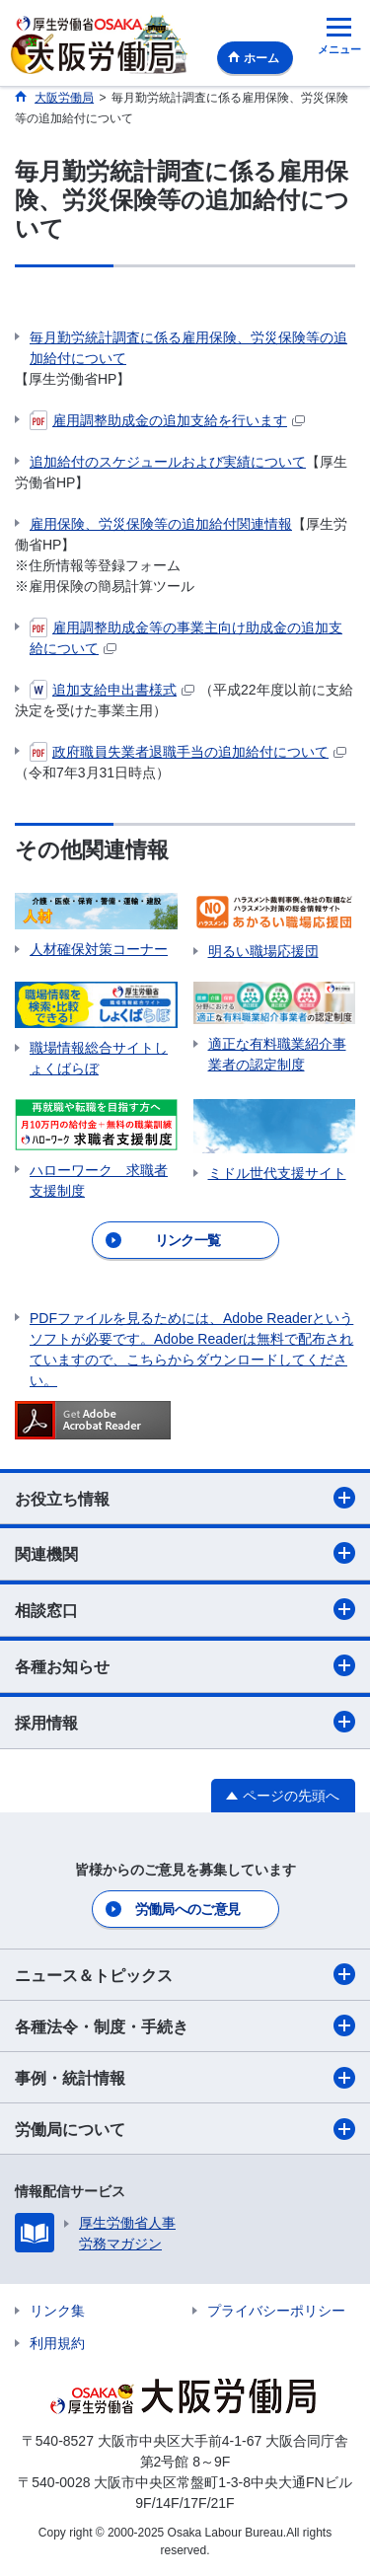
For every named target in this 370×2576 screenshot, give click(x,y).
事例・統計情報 (185, 2078)
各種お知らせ (185, 1665)
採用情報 (185, 1721)
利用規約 (57, 2343)
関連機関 (185, 1553)
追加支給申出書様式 (112, 689)
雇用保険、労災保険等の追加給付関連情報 (161, 524)
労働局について (185, 2129)
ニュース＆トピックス (185, 1974)
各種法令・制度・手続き (185, 2025)
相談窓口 (185, 1609)
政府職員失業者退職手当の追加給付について (188, 752)
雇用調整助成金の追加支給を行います (167, 420)
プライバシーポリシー (276, 2310)
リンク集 (57, 2310)
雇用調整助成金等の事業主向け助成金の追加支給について (186, 637)
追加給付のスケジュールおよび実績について (168, 462)
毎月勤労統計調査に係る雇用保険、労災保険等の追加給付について (188, 348)
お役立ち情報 (185, 1498)
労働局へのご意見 (187, 1909)
